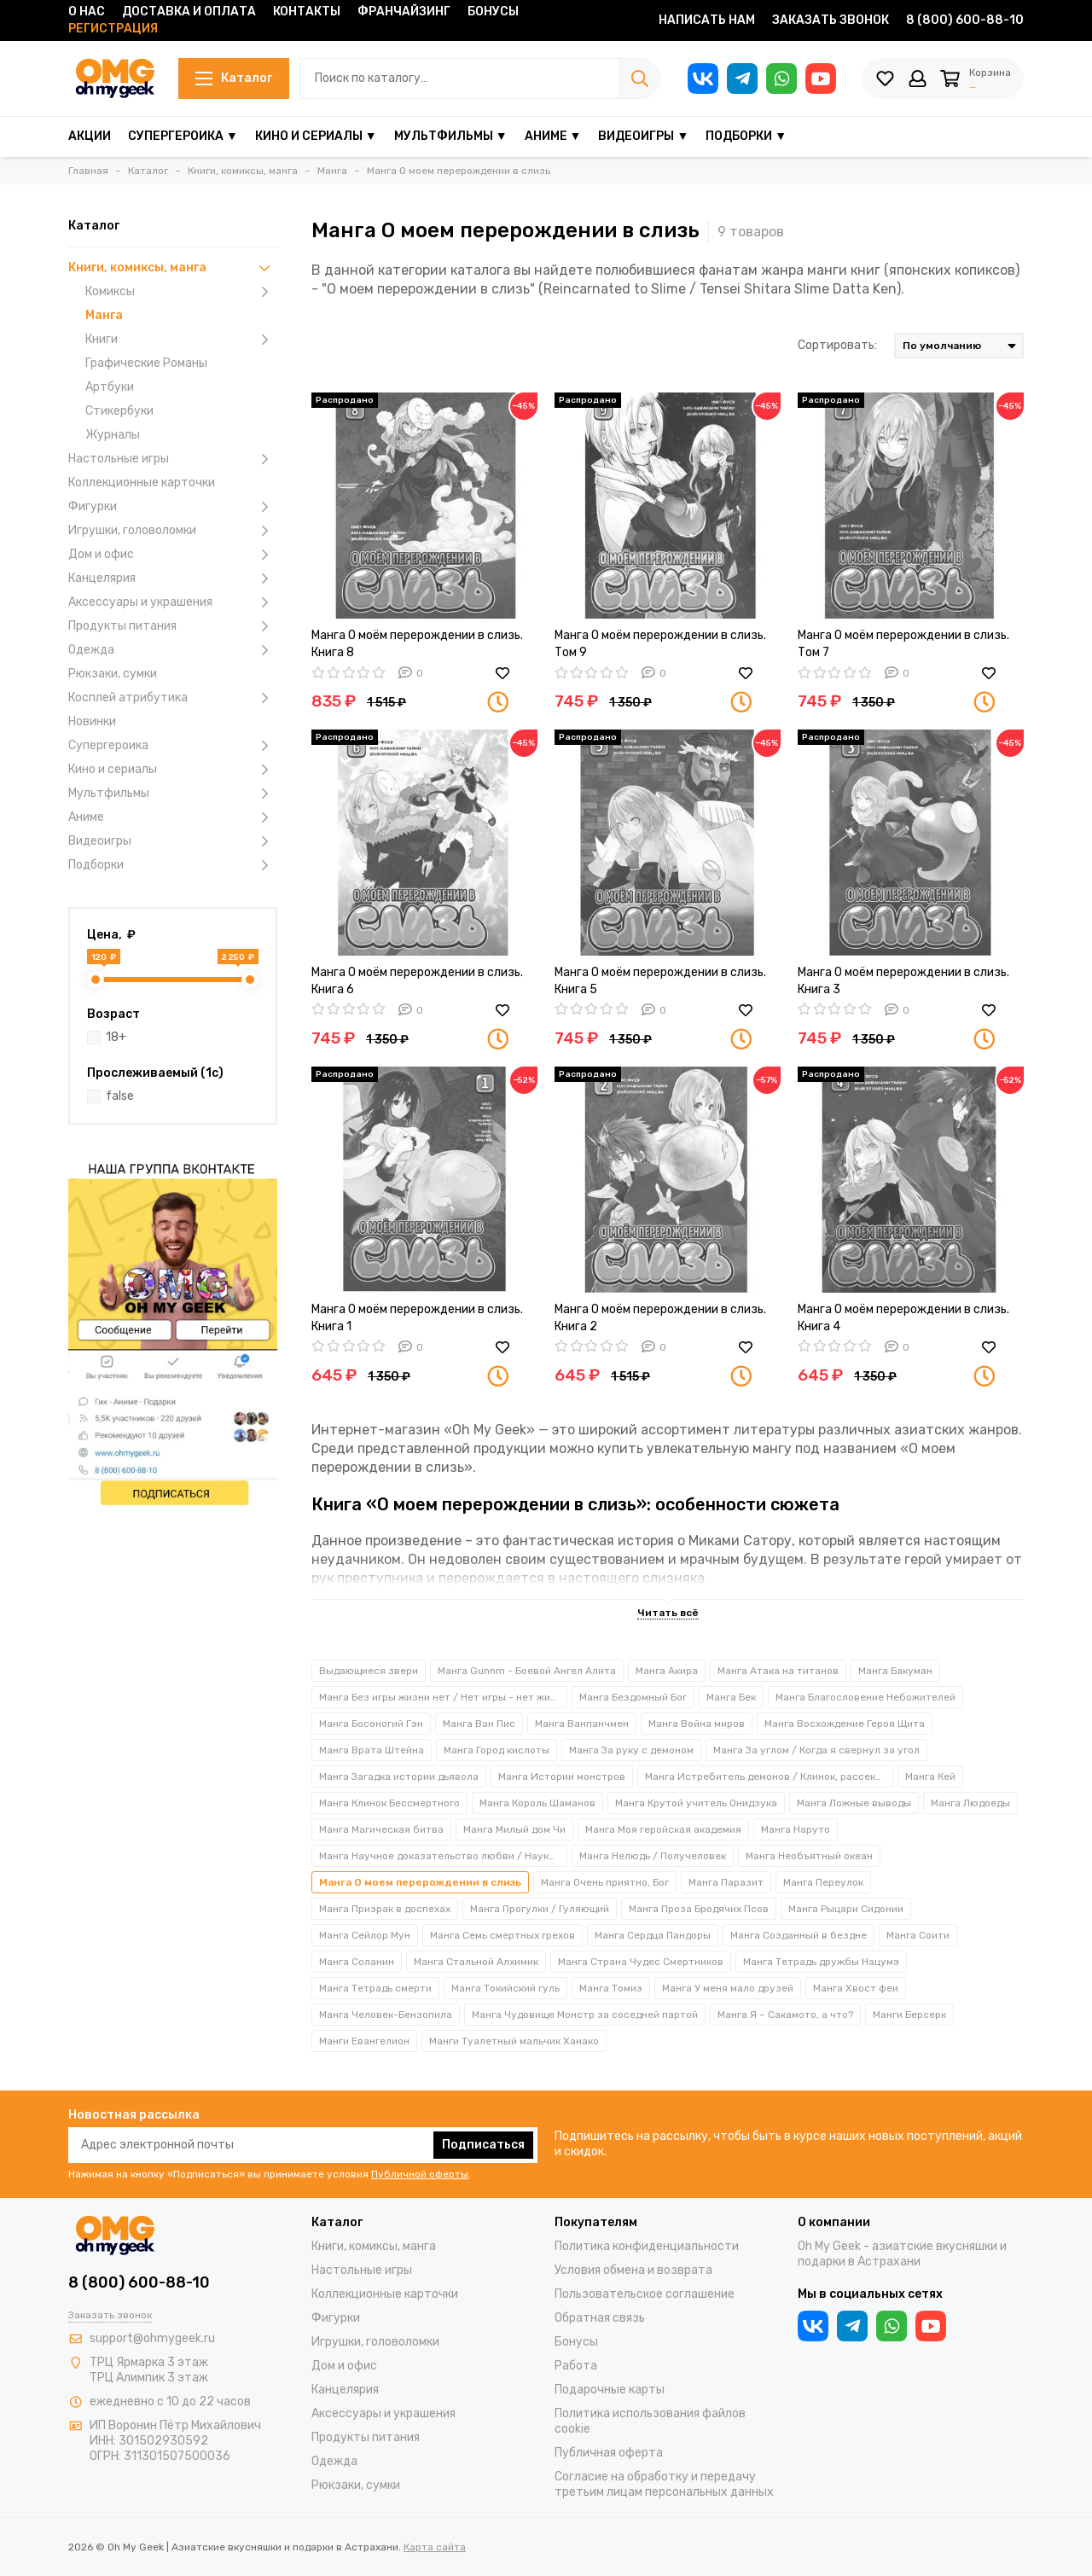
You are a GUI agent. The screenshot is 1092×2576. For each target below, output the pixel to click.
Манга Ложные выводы (854, 1803)
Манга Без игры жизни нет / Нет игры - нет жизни (443, 1697)
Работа (576, 2365)
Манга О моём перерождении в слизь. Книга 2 (660, 1318)
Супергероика (172, 745)
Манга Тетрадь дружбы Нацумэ (821, 1962)
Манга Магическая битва (381, 1829)
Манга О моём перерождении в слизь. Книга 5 (660, 981)
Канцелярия (172, 578)
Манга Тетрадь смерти (375, 1988)
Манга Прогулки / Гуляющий (539, 1909)
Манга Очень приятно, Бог (605, 1882)
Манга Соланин (356, 1962)
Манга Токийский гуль (505, 1988)
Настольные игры (172, 459)
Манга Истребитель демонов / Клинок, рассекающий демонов (769, 1776)
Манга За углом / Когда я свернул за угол (816, 1750)
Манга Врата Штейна (371, 1750)
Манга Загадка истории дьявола (399, 1776)
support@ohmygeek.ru (152, 2338)
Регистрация (113, 28)
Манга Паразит (726, 1882)
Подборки (172, 865)
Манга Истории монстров (561, 1776)
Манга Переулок (823, 1882)
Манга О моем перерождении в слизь (420, 1882)
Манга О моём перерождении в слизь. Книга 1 (417, 1318)
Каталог (229, 78)
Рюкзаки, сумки (112, 673)
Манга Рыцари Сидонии (845, 1909)
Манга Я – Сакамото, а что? (785, 2015)
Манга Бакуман (895, 1671)
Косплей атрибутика (172, 698)
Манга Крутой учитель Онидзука (696, 1803)
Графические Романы (146, 363)
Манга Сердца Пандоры (653, 1935)
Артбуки (109, 387)
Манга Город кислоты (496, 1750)
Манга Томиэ (610, 1988)
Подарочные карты (610, 2389)
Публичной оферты (419, 2174)
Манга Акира (667, 1671)
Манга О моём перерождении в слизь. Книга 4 (903, 1318)
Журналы (112, 434)
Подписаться (483, 2144)
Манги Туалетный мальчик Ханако (514, 2041)
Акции (89, 136)
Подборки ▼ (746, 136)
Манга (104, 315)
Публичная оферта (609, 2452)
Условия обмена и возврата (633, 2270)
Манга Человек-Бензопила (385, 2015)
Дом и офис (172, 554)
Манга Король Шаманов (537, 1803)
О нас (86, 11)
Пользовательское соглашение (645, 2294)
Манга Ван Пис (479, 1724)
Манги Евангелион (364, 2041)
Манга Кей (930, 1776)
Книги (181, 339)
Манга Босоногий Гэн (371, 1724)
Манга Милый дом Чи (514, 1829)
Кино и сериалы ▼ (316, 136)
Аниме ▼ (553, 136)
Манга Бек (731, 1697)
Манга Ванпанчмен (582, 1724)
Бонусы (493, 11)
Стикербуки (119, 411)
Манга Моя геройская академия (663, 1829)
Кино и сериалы (172, 769)
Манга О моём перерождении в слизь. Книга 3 (903, 981)
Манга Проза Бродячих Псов (699, 1909)
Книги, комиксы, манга (172, 268)
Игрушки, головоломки (172, 530)
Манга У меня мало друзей (727, 1988)
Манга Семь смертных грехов (502, 1935)
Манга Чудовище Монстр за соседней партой (585, 2015)
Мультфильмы (172, 793)
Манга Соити (918, 1935)
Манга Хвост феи (855, 1988)
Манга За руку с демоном (631, 1750)
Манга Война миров (696, 1724)
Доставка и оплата (189, 11)
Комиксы (181, 291)
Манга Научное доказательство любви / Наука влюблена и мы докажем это (443, 1856)
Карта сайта (435, 2547)
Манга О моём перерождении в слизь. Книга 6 (417, 981)
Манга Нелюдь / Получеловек (652, 1856)
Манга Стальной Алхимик (476, 1962)
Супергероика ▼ (183, 136)
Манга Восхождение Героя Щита (844, 1724)
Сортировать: (837, 345)
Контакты (306, 11)
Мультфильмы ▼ (451, 136)
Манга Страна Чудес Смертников (640, 1962)
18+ (116, 1037)
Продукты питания (172, 626)
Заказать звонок (830, 20)
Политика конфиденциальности (647, 2246)
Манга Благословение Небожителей (865, 1697)
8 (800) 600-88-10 (965, 20)
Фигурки (172, 507)
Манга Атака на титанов (778, 1671)
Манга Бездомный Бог (633, 1697)
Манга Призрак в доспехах (384, 1909)
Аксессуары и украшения (172, 602)
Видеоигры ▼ (643, 136)
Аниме (172, 817)
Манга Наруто (795, 1829)
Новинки (92, 721)
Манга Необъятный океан (809, 1856)
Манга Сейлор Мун (364, 1935)
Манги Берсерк (909, 2015)
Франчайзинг (403, 11)
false (120, 1096)
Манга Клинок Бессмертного (389, 1803)
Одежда (172, 650)
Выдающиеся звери (368, 1671)
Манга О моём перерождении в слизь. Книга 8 (417, 644)
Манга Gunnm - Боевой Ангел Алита (527, 1671)
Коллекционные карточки (141, 482)
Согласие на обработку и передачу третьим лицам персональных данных (664, 2484)
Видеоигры (172, 841)
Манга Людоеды (970, 1803)
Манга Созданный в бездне (798, 1935)
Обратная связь (600, 2318)
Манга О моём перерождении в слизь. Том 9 (660, 644)
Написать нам (707, 20)
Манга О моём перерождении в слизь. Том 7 (903, 644)
